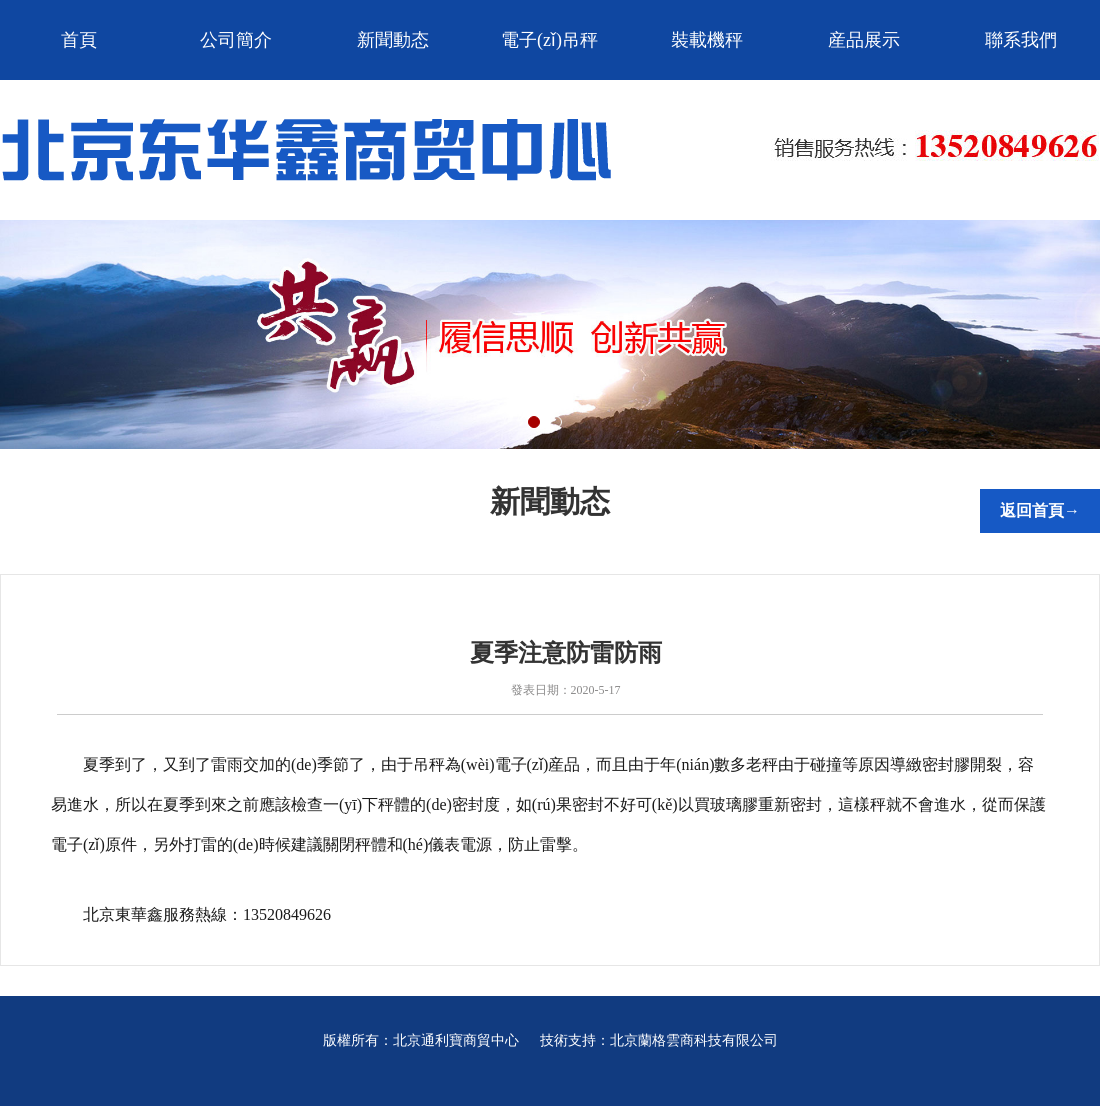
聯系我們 (1021, 40)
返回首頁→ (1040, 510)
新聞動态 (393, 40)
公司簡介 (236, 40)
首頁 (79, 40)
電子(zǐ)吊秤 (549, 40)
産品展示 (864, 40)
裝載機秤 (707, 40)
